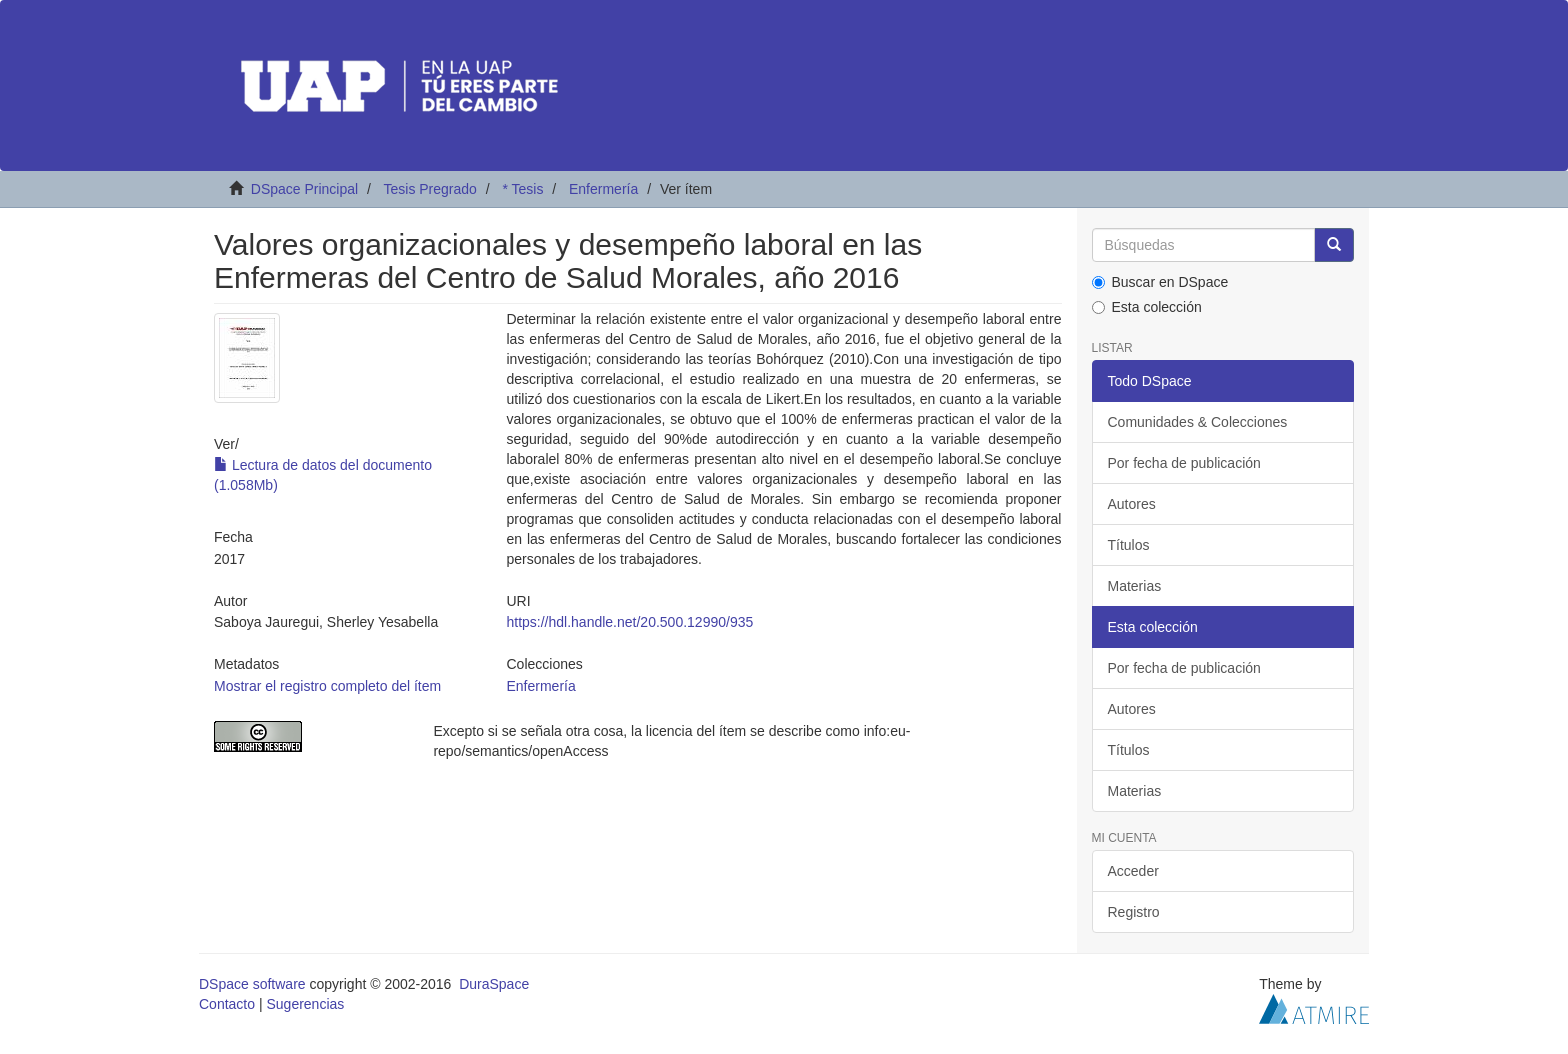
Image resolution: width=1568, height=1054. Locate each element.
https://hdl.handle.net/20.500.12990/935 (629, 622)
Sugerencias (305, 1004)
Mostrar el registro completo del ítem (327, 686)
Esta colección (1147, 307)
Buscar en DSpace (1160, 282)
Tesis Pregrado (429, 189)
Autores (1132, 504)
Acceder (1133, 871)
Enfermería (603, 189)
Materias (1135, 586)
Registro (1134, 912)
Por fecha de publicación (1184, 463)
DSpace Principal (304, 189)
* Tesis (522, 189)
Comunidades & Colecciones (1198, 422)
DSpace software (252, 984)
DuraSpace (494, 984)
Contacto (227, 1004)
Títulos (1129, 545)
